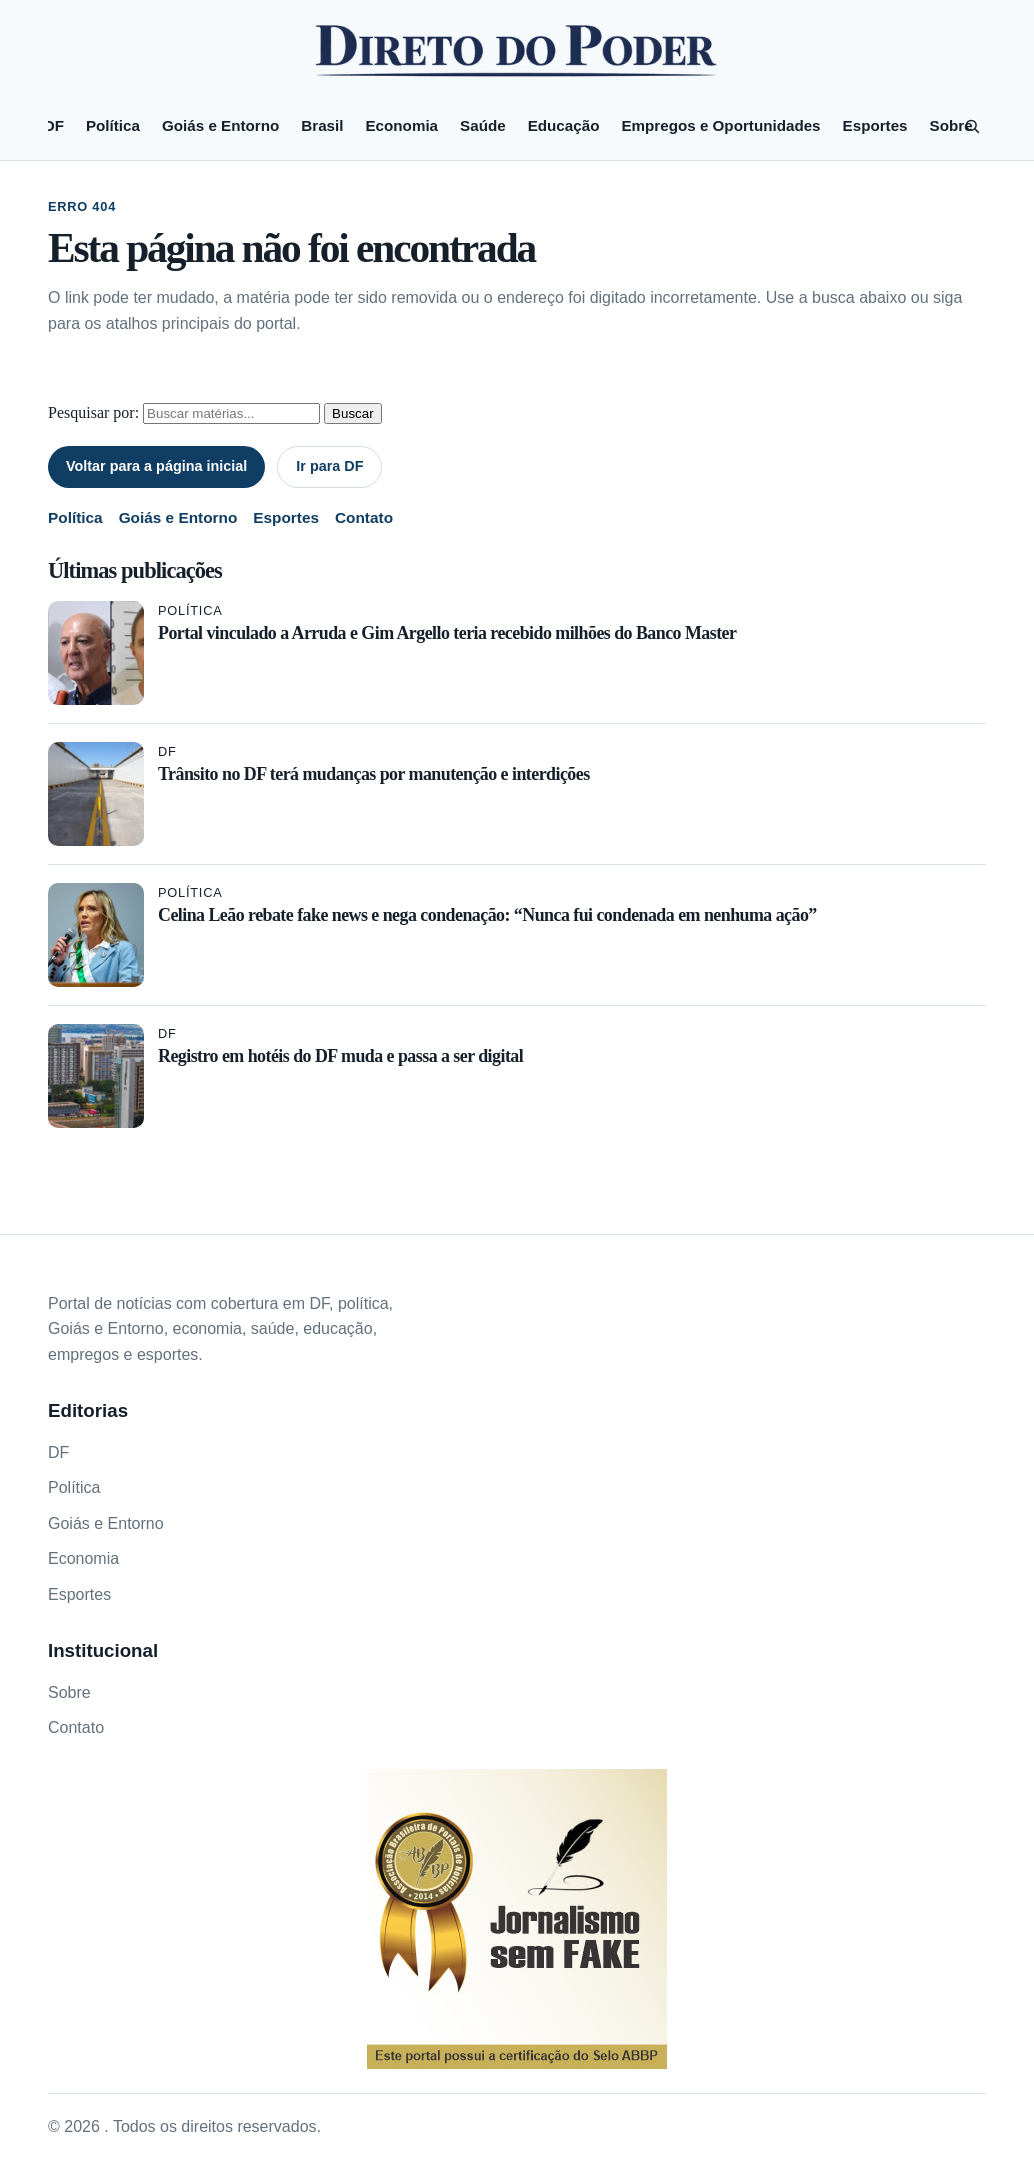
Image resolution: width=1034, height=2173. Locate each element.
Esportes (875, 125)
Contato (364, 517)
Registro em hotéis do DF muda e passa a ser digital (340, 1056)
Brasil (322, 125)
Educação (564, 125)
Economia (401, 125)
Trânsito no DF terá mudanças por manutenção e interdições (374, 774)
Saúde (483, 125)
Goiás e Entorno (220, 125)
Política (113, 125)
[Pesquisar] (972, 126)
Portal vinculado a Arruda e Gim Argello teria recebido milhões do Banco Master (447, 633)
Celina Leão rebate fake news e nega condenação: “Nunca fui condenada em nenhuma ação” (487, 915)
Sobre (951, 125)
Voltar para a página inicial (156, 466)
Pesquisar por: (93, 412)
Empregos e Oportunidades (720, 125)
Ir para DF (329, 466)
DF (54, 125)
